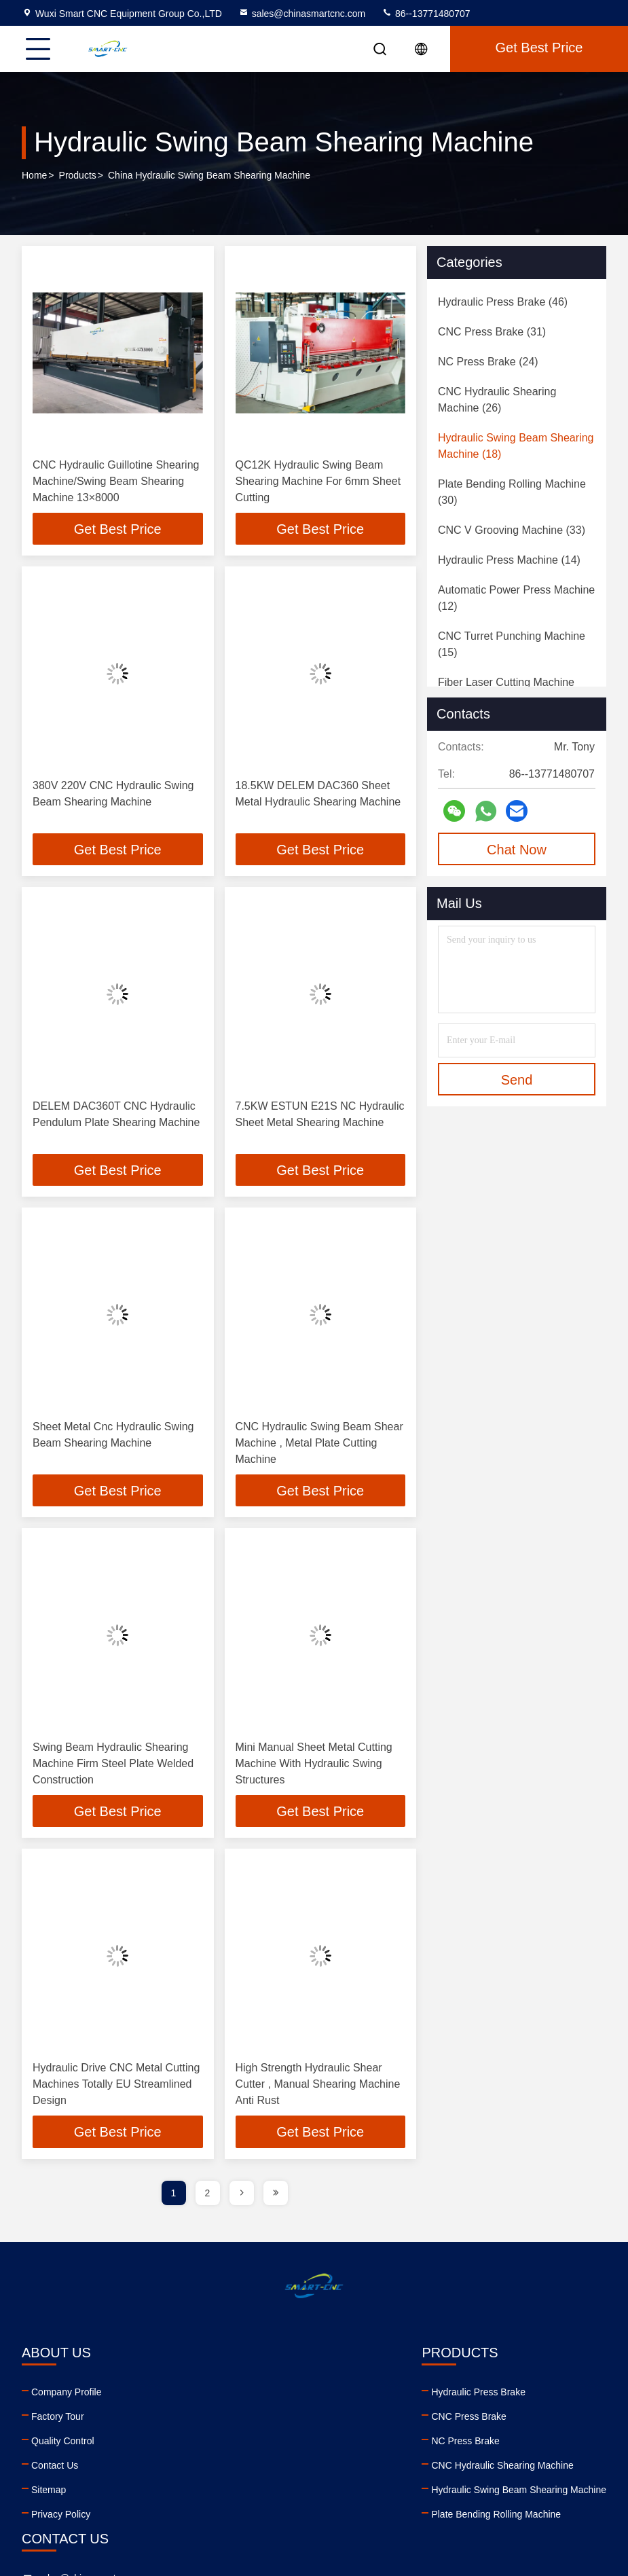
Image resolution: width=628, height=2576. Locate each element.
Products (77, 175)
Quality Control (62, 2444)
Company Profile (66, 2395)
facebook (456, 2487)
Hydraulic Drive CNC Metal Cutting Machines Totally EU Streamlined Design (116, 2087)
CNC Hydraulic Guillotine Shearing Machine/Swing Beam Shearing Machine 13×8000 (116, 481)
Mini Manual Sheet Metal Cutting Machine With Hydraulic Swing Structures (314, 1766)
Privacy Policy (60, 2517)
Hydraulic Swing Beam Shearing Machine (243, 2493)
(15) (511, 644)
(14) (509, 560)
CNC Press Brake (193, 2419)
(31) (492, 332)
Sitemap (48, 2493)
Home (34, 175)
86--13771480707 (426, 13)
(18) (515, 446)
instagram (486, 2487)
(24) (488, 361)
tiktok (516, 2487)
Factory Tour (57, 2419)
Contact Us (54, 2468)
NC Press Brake (190, 2444)
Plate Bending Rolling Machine (221, 2517)
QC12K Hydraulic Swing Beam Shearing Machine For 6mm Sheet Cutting (318, 481)
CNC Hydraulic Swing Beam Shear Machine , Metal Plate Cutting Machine (319, 1445)
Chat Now (517, 849)
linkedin (396, 2487)
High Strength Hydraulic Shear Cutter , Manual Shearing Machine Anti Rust (318, 2087)
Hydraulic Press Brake (203, 2395)
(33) (511, 530)
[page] (241, 2196)
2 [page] (207, 2196)
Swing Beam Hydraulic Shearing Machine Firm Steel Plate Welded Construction (113, 1766)
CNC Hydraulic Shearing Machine (227, 2468)
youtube (426, 2487)
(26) (497, 400)
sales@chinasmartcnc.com (302, 13)
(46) (503, 302)
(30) (512, 492)
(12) (516, 598)
